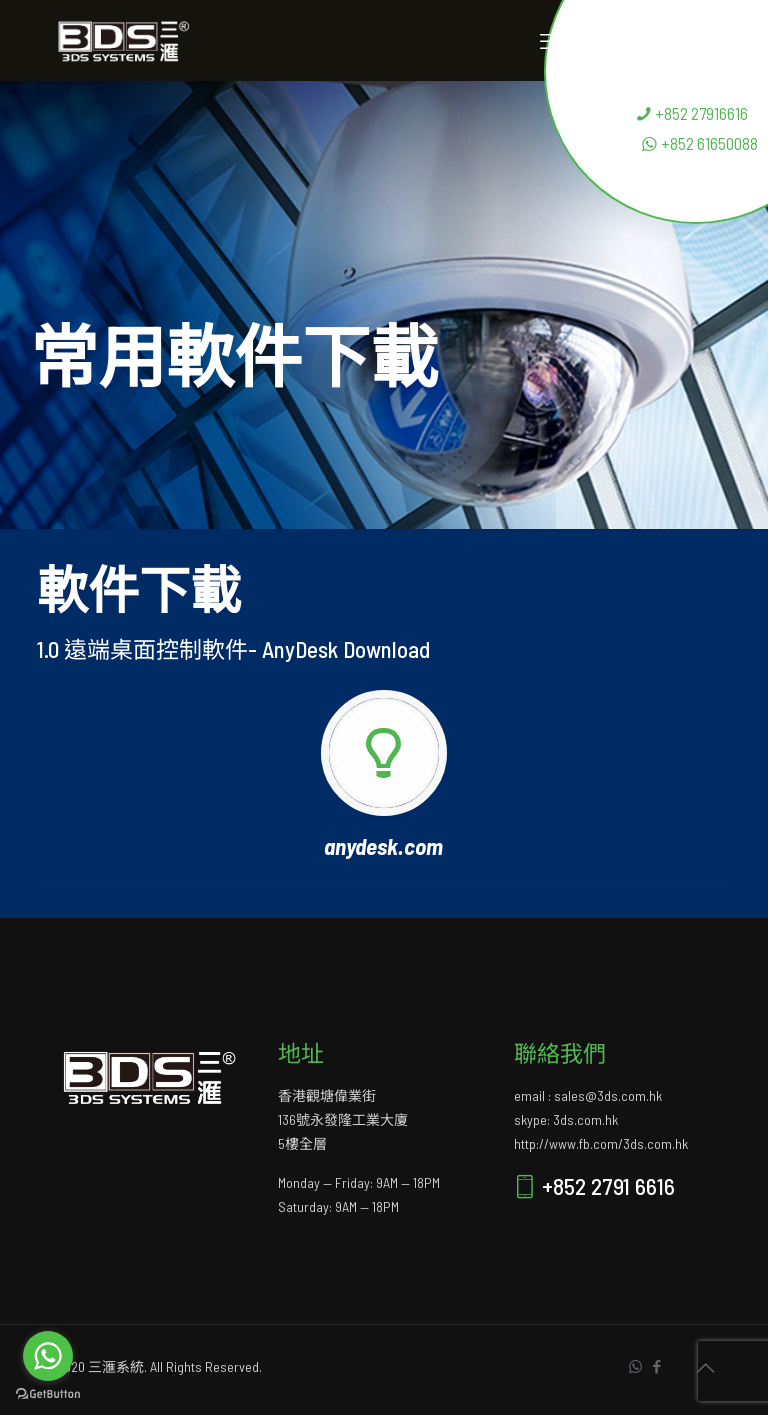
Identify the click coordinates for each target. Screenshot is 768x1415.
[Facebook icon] (656, 1366)
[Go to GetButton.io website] (48, 1394)
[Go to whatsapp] (48, 1356)
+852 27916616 (691, 113)
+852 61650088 (699, 143)
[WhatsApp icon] (635, 1366)
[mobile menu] (551, 40)
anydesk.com (383, 846)
